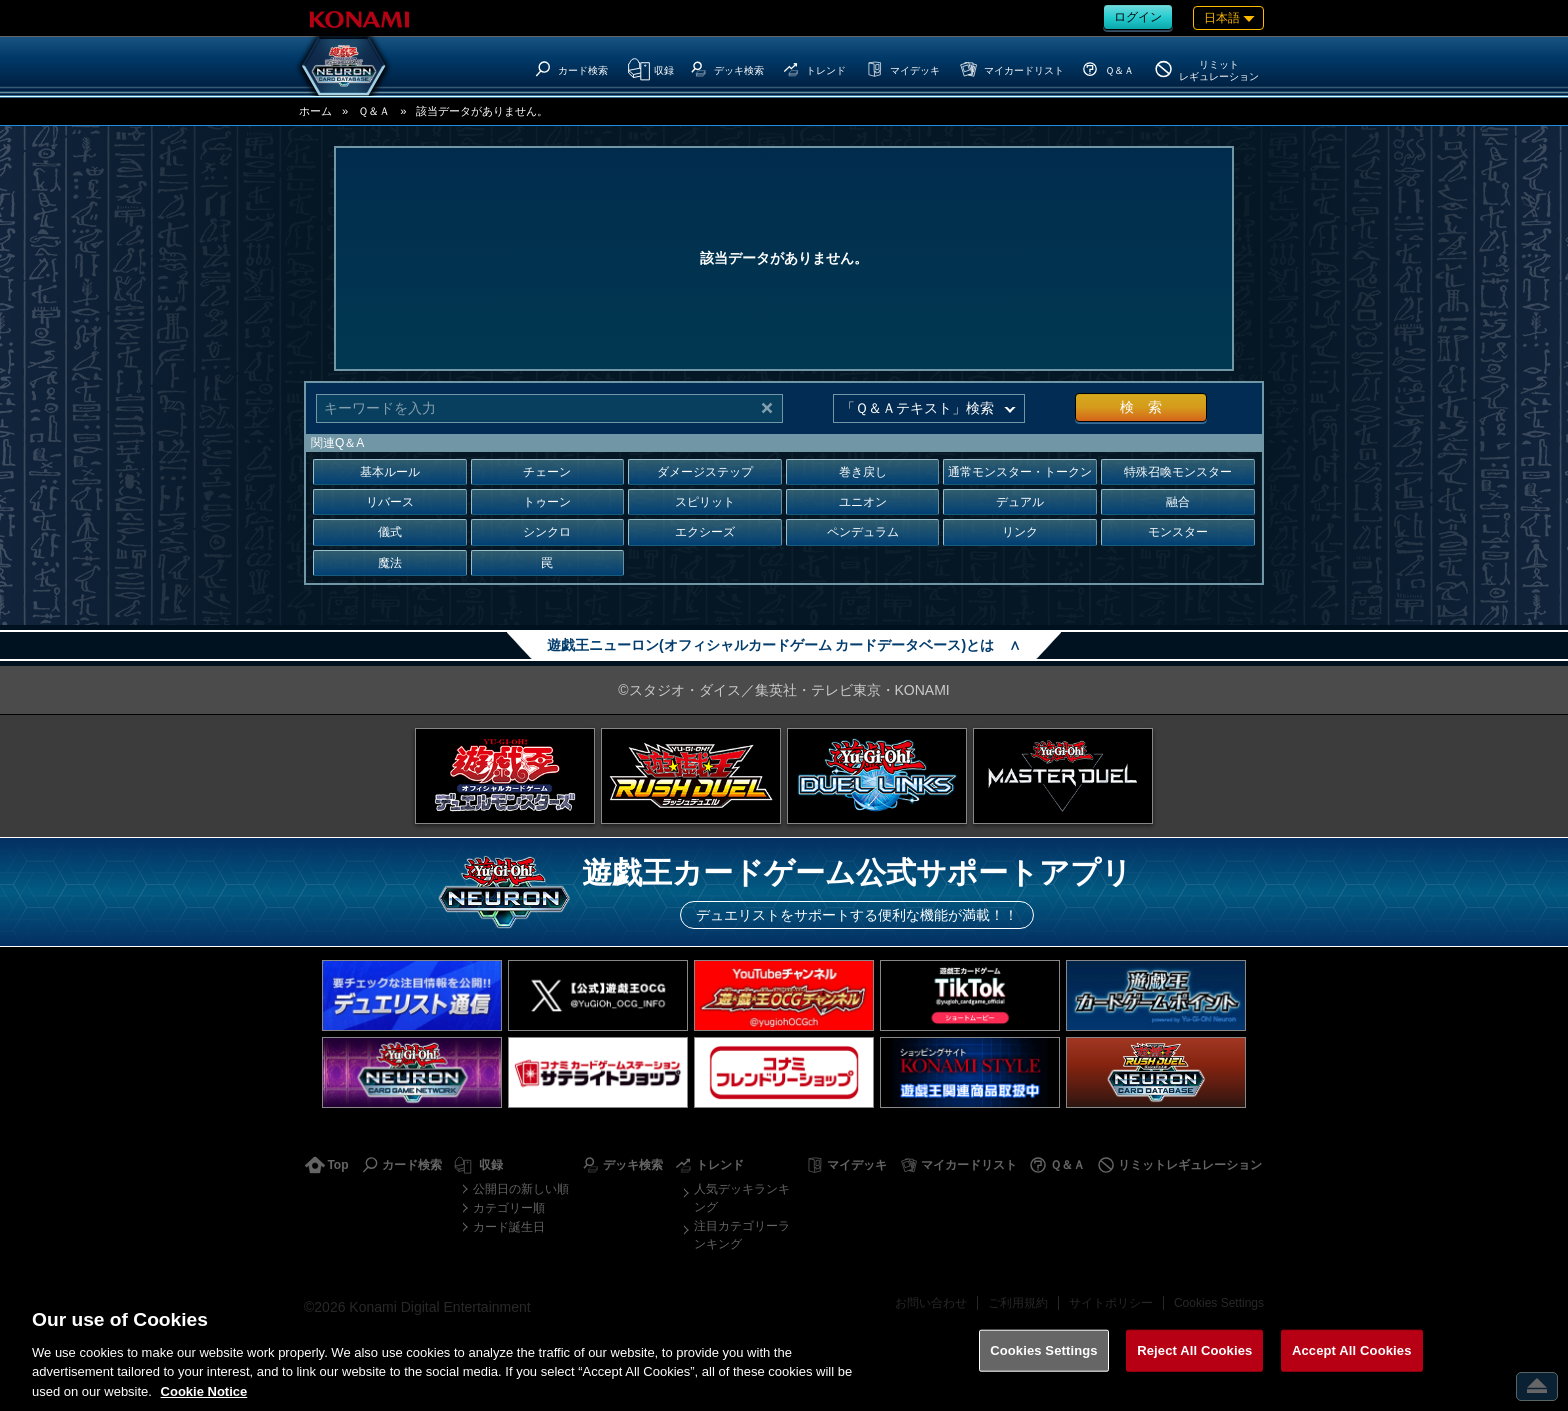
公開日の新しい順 (521, 1189)
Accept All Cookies (1352, 1370)
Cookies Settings (1219, 1303)
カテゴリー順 (509, 1208)
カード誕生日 (509, 1227)
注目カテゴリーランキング (742, 1235)
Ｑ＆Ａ (374, 111)
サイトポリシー (1111, 1303)
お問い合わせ (931, 1303)
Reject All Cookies (1194, 1370)
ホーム (315, 111)
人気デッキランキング (742, 1198)
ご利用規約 (1018, 1303)
